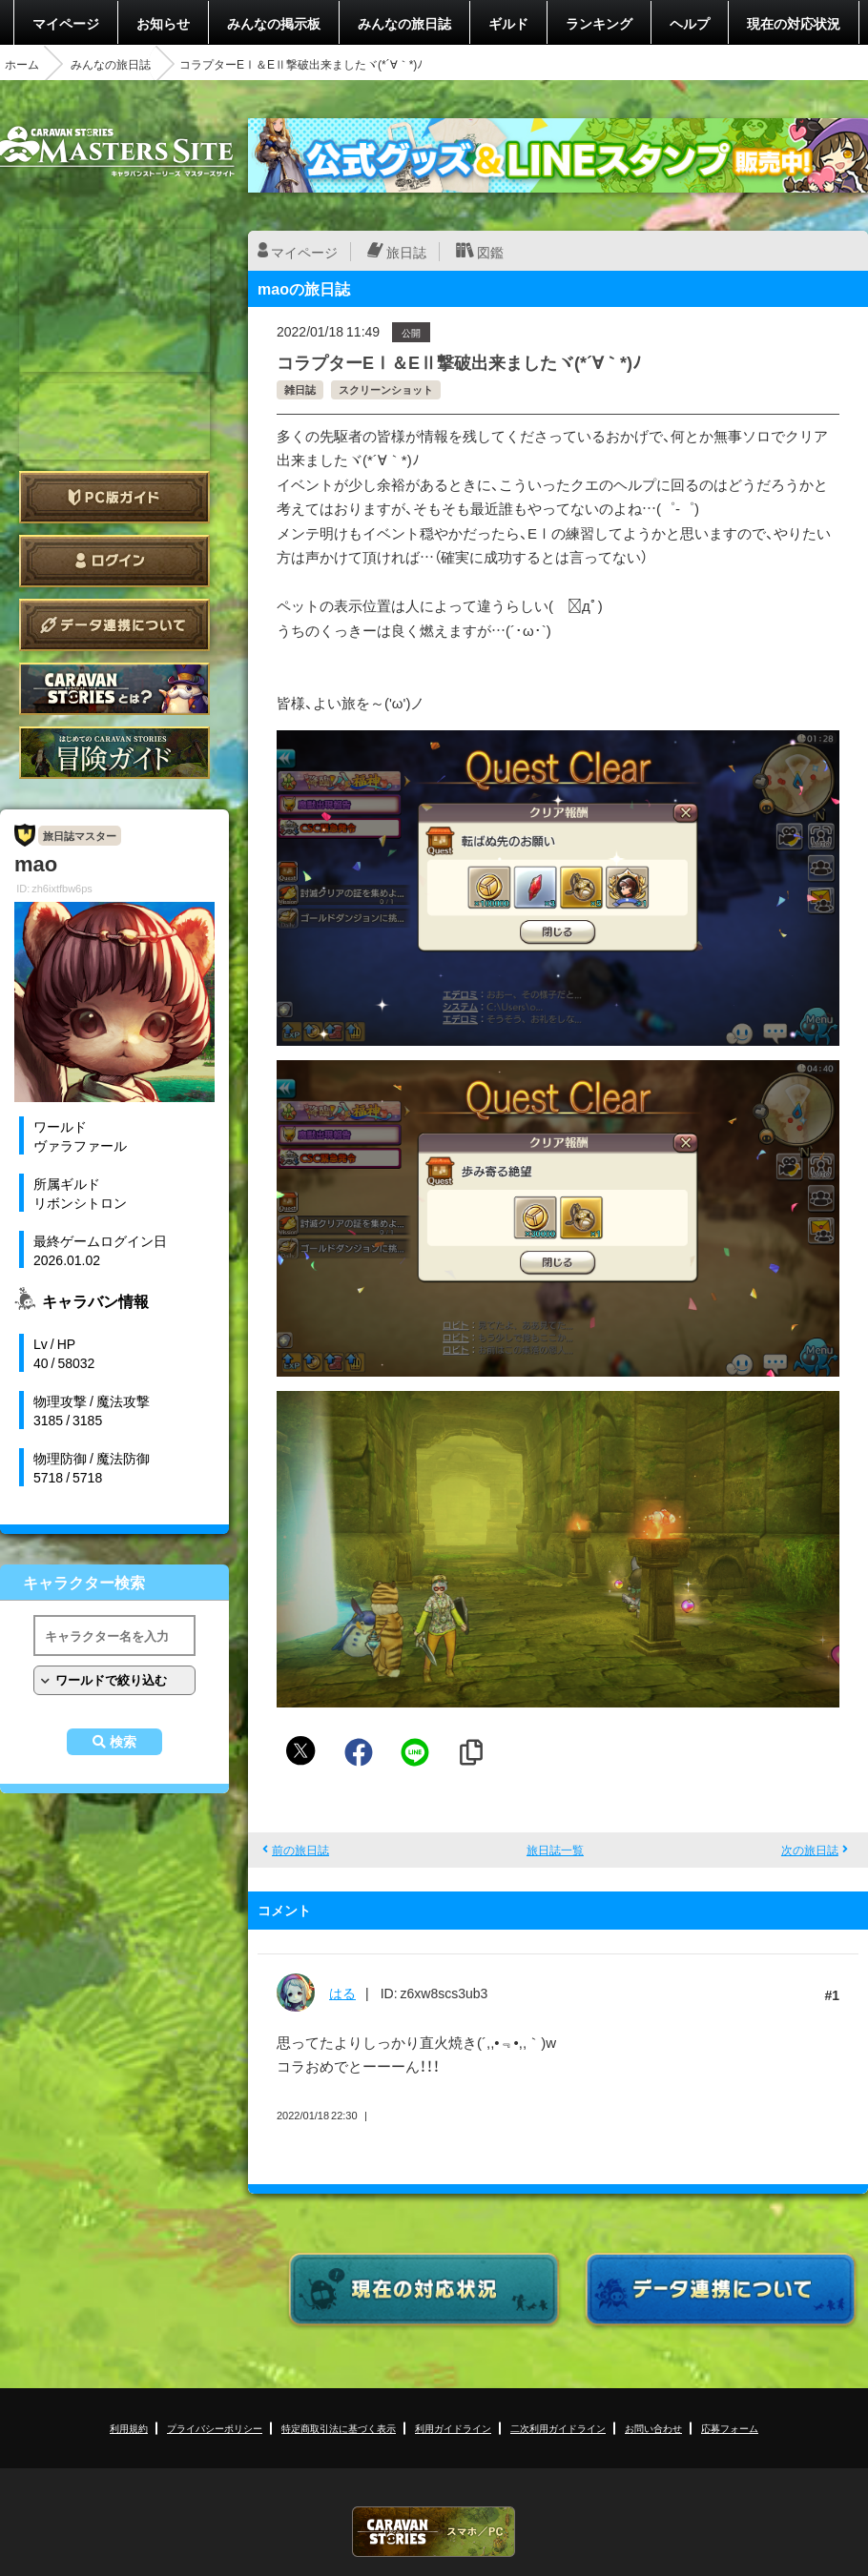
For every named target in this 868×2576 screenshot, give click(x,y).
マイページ (65, 22)
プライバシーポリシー (214, 2428)
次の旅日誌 (809, 1849)
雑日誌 (300, 389)
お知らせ (163, 22)
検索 (123, 1741)
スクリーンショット (386, 389)
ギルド (508, 22)
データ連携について (114, 625)
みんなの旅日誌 (404, 22)
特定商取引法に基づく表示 (338, 2428)
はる (342, 1992)
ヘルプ (690, 22)
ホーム (22, 63)
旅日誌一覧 (555, 1849)
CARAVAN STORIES (434, 2531)
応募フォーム (729, 2428)
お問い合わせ (653, 2428)
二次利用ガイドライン (558, 2428)
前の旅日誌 (300, 1849)
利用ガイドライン (453, 2428)
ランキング (599, 22)
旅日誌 (406, 251)
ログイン (114, 561)
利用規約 (129, 2428)
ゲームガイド (114, 752)
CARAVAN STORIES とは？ (114, 689)
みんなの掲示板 (273, 22)
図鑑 (490, 251)
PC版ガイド (114, 497)
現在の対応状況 (793, 22)
